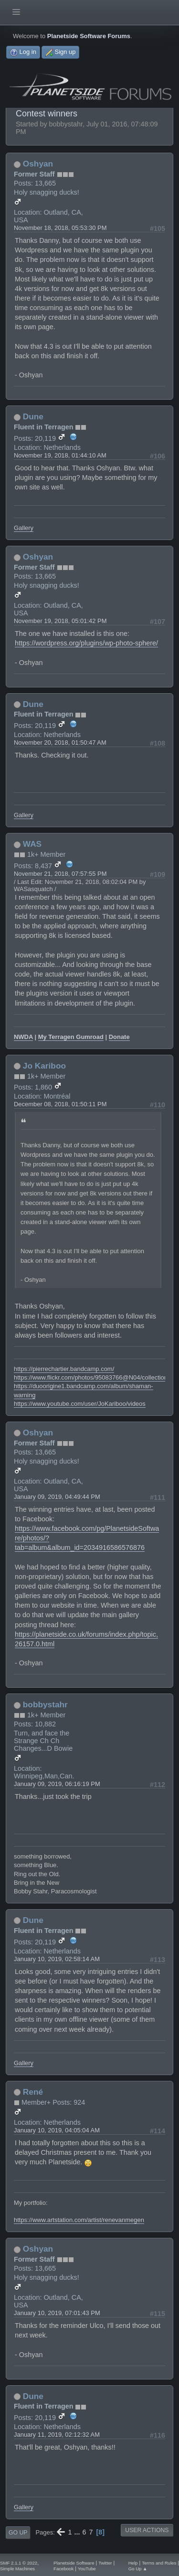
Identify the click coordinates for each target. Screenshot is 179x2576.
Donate (119, 1036)
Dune (33, 416)
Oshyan (38, 163)
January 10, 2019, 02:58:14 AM (57, 1959)
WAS (32, 844)
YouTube (87, 2568)
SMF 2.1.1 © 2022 (18, 2563)
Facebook (63, 2568)
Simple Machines (17, 2568)
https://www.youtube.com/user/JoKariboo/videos (80, 1403)
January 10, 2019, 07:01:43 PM (57, 2312)
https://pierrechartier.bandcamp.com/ (64, 1368)
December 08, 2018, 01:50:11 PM (60, 1104)
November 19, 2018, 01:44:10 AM (60, 455)
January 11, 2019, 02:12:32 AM (57, 2434)
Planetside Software (73, 2563)
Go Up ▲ (137, 2568)
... (78, 2532)
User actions (146, 2530)
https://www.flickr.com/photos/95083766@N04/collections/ (93, 1377)
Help (133, 2563)
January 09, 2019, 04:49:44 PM (57, 1496)
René (33, 2092)
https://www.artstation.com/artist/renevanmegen (79, 2219)
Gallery (23, 527)
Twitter (105, 2563)
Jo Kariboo (44, 1065)
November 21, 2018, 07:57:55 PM (60, 873)
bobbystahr (45, 1704)
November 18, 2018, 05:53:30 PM (60, 227)
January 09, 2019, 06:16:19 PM (57, 1783)
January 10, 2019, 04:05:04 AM (57, 2130)
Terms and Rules (159, 2563)
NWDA (23, 1036)
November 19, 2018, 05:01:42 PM (60, 620)
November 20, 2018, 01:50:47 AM (60, 742)
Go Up (18, 2532)
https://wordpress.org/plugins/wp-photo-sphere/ (86, 643)
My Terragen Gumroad (71, 1036)
